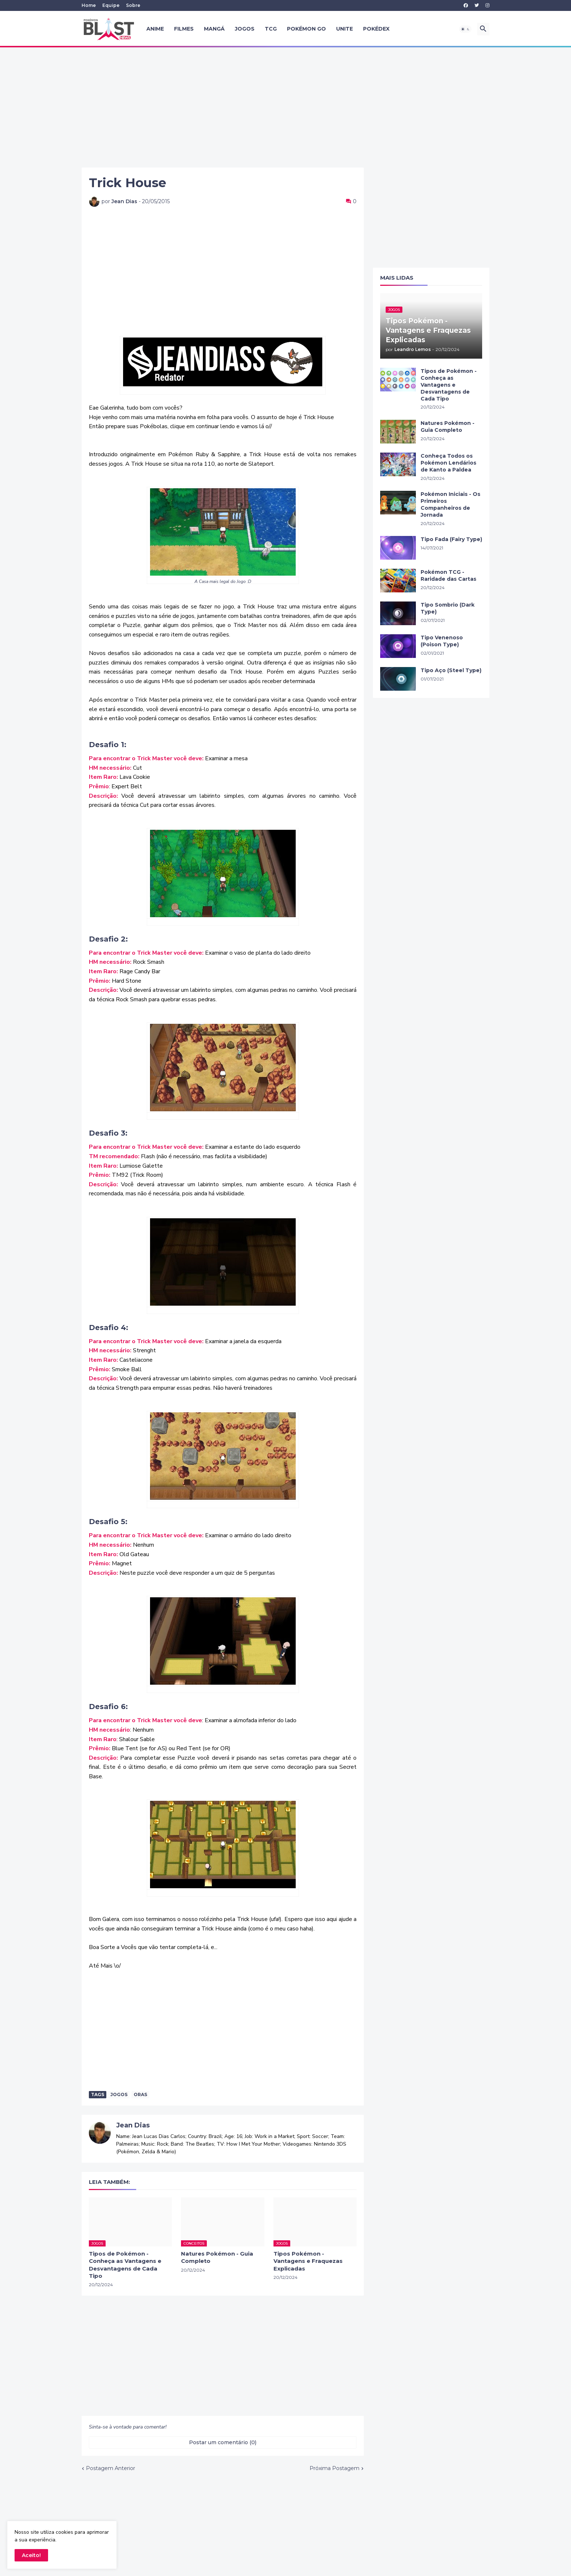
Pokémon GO (306, 28)
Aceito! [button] (31, 2555)
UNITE (344, 28)
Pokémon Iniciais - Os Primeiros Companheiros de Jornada (450, 504)
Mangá (214, 28)
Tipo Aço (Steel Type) (451, 670)
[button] (465, 29)
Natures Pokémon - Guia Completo (217, 2257)
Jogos (245, 28)
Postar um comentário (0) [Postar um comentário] (222, 2442)
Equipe (110, 5)
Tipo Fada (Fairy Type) (451, 539)
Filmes (184, 28)
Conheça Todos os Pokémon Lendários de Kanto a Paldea (448, 463)
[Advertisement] (285, 107)
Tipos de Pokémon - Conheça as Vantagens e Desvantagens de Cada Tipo (125, 2264)
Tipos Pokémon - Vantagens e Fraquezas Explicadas (308, 2261)
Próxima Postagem (334, 2468)
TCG (271, 28)
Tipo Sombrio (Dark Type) (447, 608)
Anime (155, 28)
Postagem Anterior (110, 2468)
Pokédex (376, 28)
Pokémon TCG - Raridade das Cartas (448, 575)
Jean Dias (133, 2125)
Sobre (133, 5)
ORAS (140, 2094)
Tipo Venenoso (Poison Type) (442, 641)
